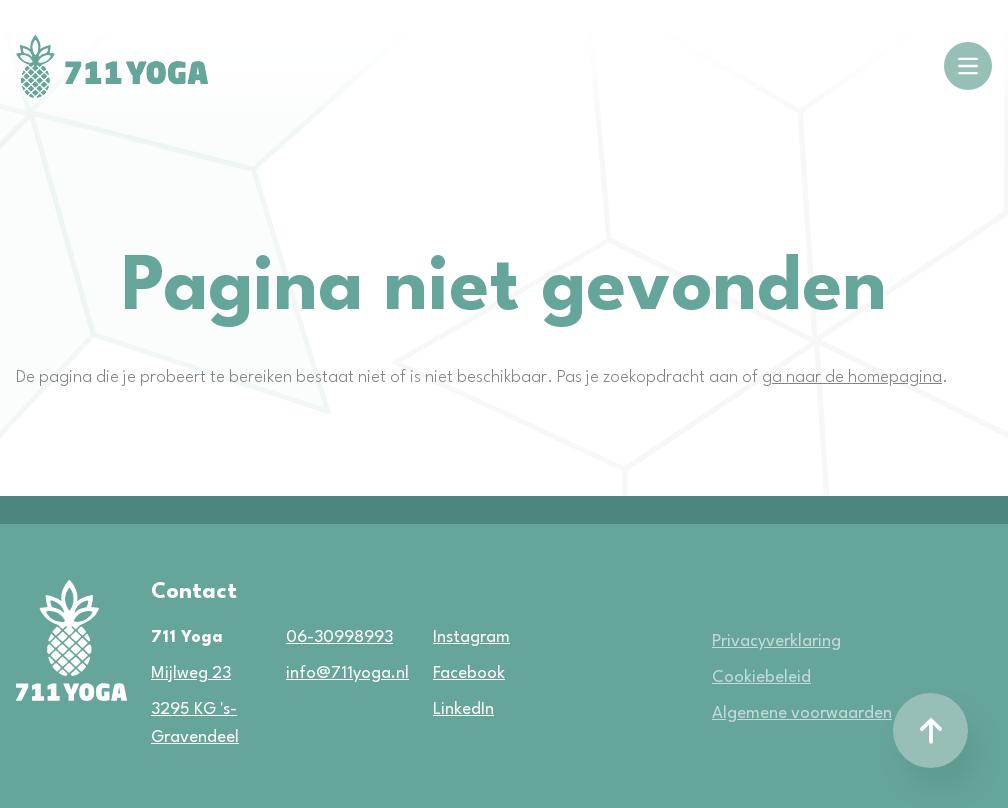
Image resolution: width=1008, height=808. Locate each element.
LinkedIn (435, 709)
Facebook (435, 673)
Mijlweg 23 (191, 673)
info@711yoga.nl (341, 673)
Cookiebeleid (761, 677)
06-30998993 (339, 637)
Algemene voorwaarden (802, 713)
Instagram (435, 637)
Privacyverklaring (776, 641)
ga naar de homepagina (852, 377)
